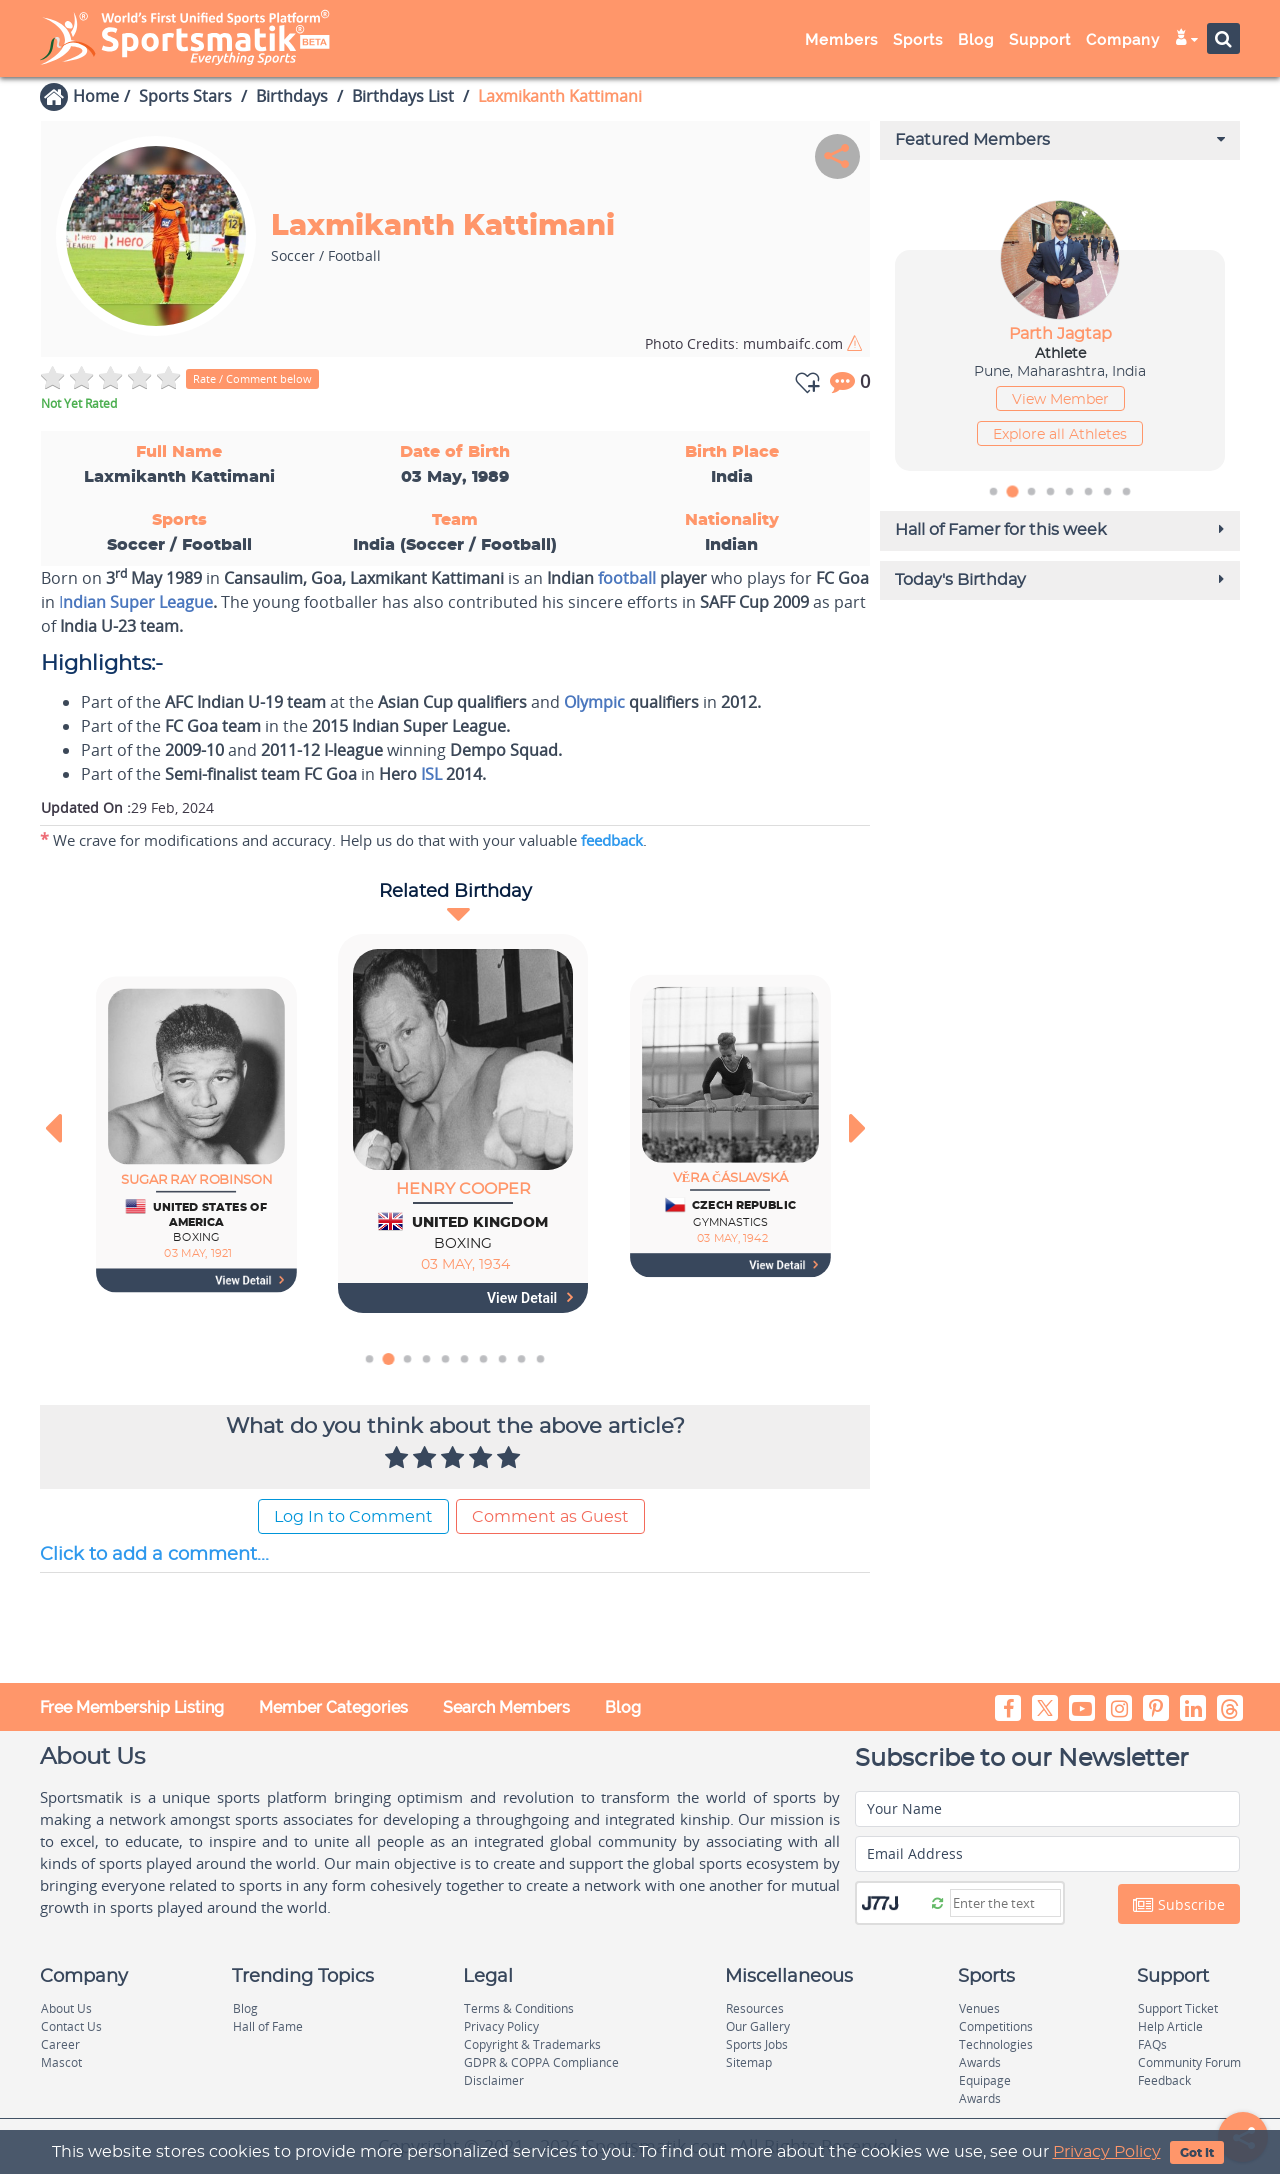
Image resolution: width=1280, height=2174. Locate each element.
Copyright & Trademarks (532, 2044)
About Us (66, 2008)
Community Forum (1189, 2062)
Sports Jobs (757, 2044)
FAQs (1152, 2044)
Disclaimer (494, 2080)
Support (1040, 40)
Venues (979, 2008)
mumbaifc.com (746, 343)
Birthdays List (403, 96)
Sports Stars (185, 96)
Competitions (996, 2026)
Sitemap (749, 2062)
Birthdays (292, 96)
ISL (431, 774)
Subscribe (1179, 1905)
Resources (755, 2008)
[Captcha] (1005, 1903)
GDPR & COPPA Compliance (541, 2062)
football (627, 578)
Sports (918, 40)
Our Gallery (758, 2026)
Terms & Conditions (519, 2008)
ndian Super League (138, 602)
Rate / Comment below (252, 378)
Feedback (1164, 2080)
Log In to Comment (353, 1517)
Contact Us (71, 2026)
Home (96, 96)
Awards (980, 2062)
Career (60, 2044)
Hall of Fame (268, 2026)
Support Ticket (1178, 2008)
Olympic (594, 702)
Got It (1197, 2153)
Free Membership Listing (132, 1707)
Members (841, 40)
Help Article (1170, 2026)
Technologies (996, 2044)
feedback (612, 840)
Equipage (985, 2080)
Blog (976, 40)
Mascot (61, 2062)
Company (1123, 40)
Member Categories (333, 1707)
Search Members (506, 1707)
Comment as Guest (550, 1517)
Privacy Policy (1107, 2152)
